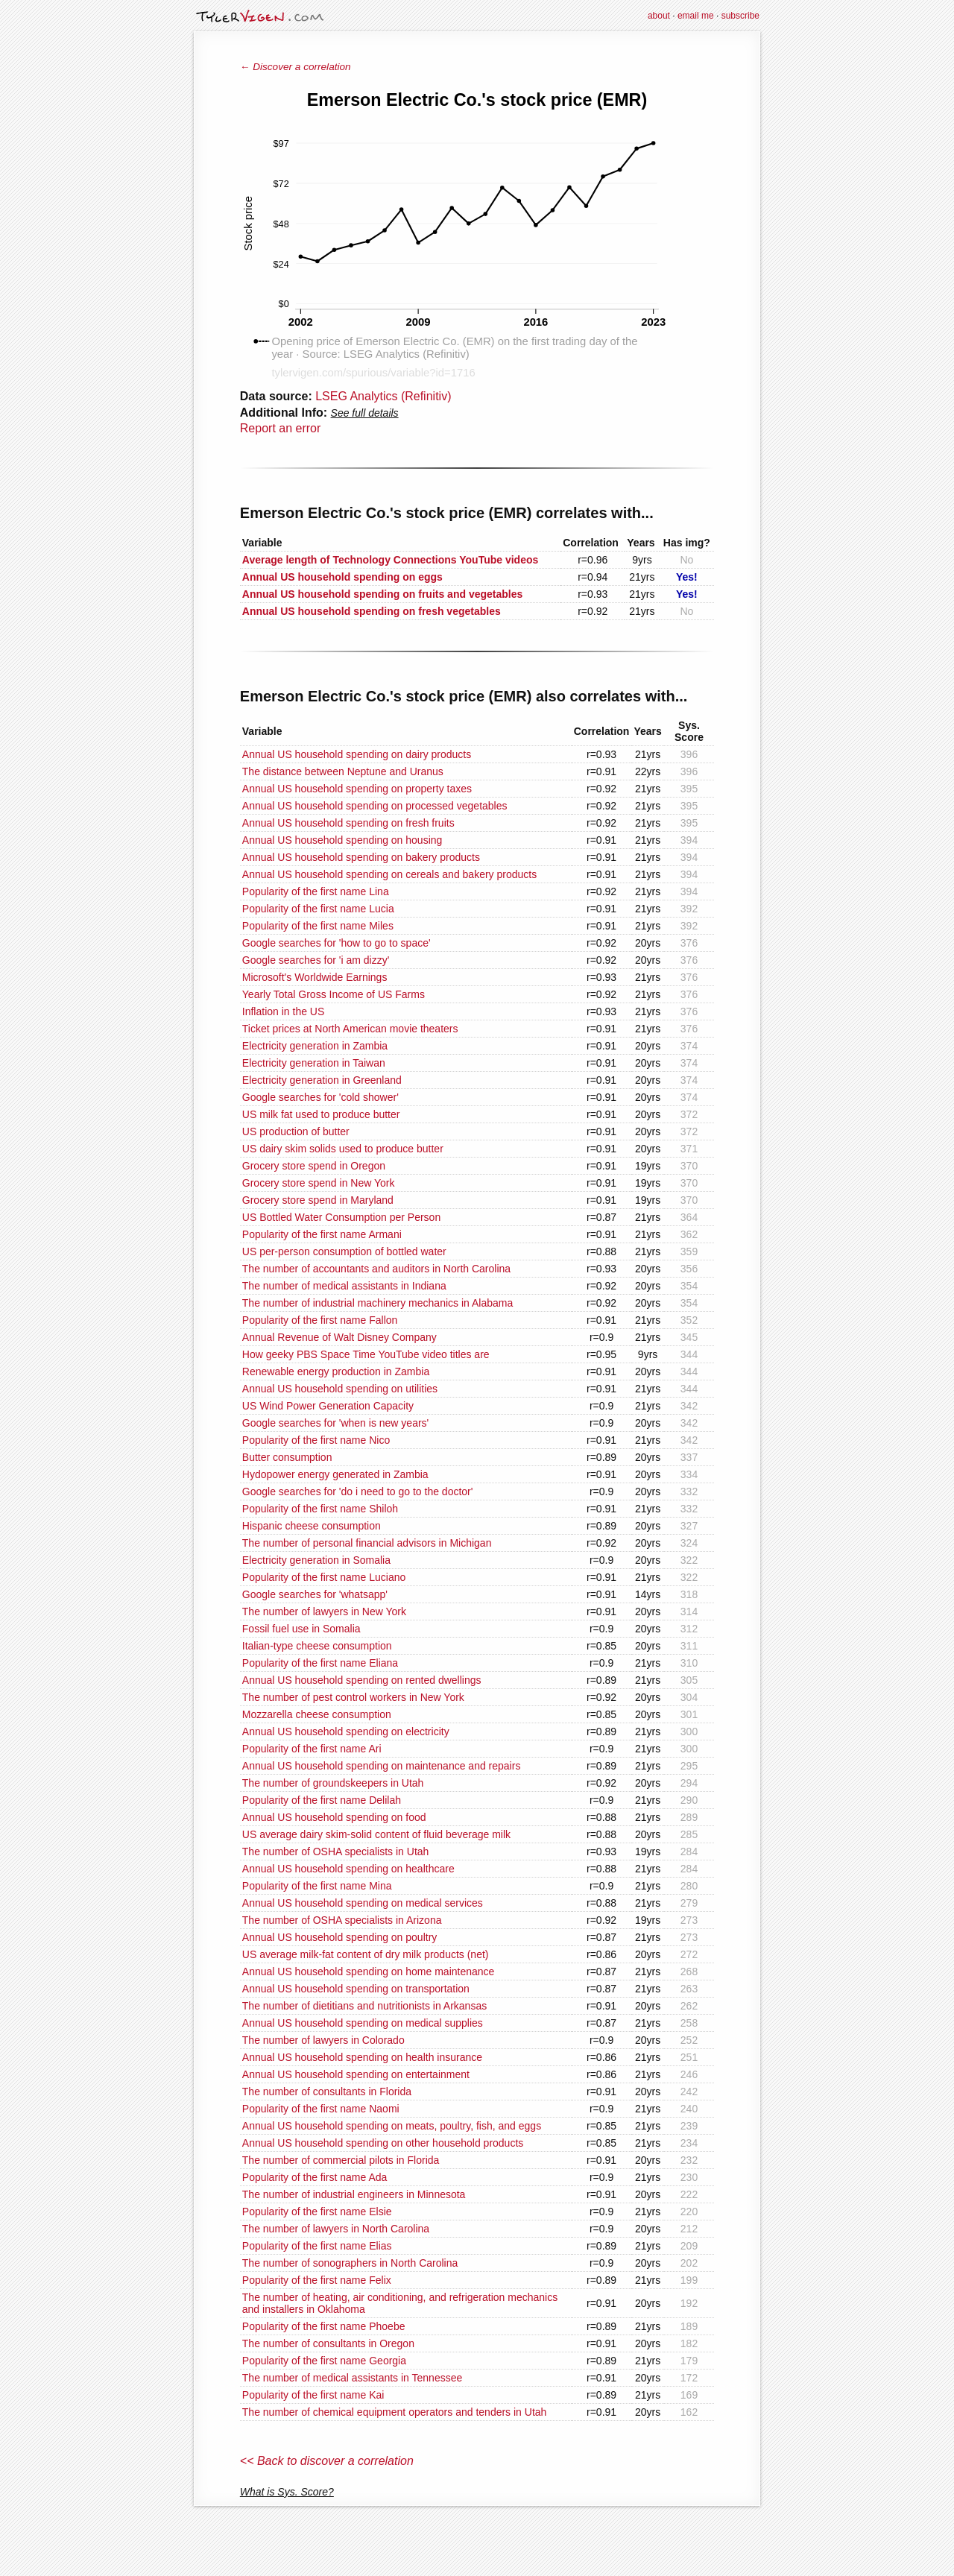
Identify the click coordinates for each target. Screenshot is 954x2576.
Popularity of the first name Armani (322, 1234)
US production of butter (296, 1131)
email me (695, 15)
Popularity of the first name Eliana (320, 1663)
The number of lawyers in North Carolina (335, 2229)
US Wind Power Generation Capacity (328, 1406)
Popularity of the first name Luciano (323, 1577)
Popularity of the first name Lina (315, 891)
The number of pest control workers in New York (353, 1697)
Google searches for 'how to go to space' (336, 943)
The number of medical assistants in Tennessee (352, 2378)
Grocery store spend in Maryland (318, 1200)
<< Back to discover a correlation (327, 2461)
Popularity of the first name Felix (316, 2280)
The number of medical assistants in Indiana (344, 1286)
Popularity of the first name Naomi (320, 2109)
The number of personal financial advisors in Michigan (367, 1543)
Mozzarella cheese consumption (316, 1714)
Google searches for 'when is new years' (335, 1423)
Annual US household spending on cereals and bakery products (389, 874)
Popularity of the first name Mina (317, 1886)
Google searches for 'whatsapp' (315, 1594)
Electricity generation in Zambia (315, 1046)
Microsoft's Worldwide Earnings (315, 977)
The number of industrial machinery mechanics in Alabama (377, 1303)
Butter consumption (287, 1457)
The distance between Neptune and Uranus (342, 771)
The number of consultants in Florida (326, 2091)
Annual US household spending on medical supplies (362, 2023)
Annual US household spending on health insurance (362, 2057)
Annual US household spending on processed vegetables (375, 806)
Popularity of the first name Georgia (324, 2361)
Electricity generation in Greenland (322, 1080)
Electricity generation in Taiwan (313, 1063)
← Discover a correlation (295, 66)
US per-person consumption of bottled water (344, 1251)
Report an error (280, 428)
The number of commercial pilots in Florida (341, 2160)
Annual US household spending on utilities (339, 1389)
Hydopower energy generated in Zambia (335, 1474)
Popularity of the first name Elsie (317, 2211)
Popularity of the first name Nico (316, 1440)
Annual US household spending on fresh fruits (348, 823)
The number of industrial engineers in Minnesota (354, 2194)
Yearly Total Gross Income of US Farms (333, 994)
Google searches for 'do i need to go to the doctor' (357, 1491)
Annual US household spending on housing (342, 840)
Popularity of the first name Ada (315, 2177)
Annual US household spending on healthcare (348, 1869)
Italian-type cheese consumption (317, 1646)
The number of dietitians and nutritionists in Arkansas (364, 2006)
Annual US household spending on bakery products (361, 857)
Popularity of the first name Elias (317, 2246)
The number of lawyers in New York (324, 1611)
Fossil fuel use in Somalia (301, 1629)
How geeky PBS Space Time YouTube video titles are (366, 1354)
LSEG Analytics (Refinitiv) (383, 396)
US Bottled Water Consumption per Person (341, 1217)
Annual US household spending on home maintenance (368, 1971)
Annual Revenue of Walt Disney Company (339, 1337)
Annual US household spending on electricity (345, 1731)
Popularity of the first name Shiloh (320, 1509)
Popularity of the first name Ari (312, 1749)
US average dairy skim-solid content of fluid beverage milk (376, 1834)
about (659, 15)
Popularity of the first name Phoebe (323, 2326)
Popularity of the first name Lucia (318, 909)
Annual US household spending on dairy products (356, 754)
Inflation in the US (283, 1011)
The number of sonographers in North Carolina (350, 2263)
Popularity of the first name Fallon (320, 1320)
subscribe (740, 15)
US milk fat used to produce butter (321, 1114)
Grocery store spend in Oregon (313, 1166)
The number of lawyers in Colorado (323, 2040)
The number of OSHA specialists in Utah (335, 1851)
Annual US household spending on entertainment (356, 2074)
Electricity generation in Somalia (316, 1560)
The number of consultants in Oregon (328, 2343)
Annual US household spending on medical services (362, 1903)
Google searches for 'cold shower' (320, 1097)
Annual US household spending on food (334, 1817)
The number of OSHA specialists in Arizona (342, 1920)
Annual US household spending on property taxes (357, 789)
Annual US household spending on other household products (383, 2143)
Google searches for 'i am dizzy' (316, 960)
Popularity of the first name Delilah (321, 1800)
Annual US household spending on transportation (356, 1989)
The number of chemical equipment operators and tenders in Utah (394, 2412)
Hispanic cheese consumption (311, 1526)
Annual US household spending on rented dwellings (361, 1680)
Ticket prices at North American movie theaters (350, 1029)
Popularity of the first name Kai (313, 2395)
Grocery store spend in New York (318, 1183)
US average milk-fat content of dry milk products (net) (365, 1954)
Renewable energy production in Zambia (335, 1371)
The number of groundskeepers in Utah (333, 1783)
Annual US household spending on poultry (339, 1937)
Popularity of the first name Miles (318, 926)
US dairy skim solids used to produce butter (342, 1149)
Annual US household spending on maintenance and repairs (381, 1766)
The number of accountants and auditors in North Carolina (376, 1269)
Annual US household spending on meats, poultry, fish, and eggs (391, 2126)
